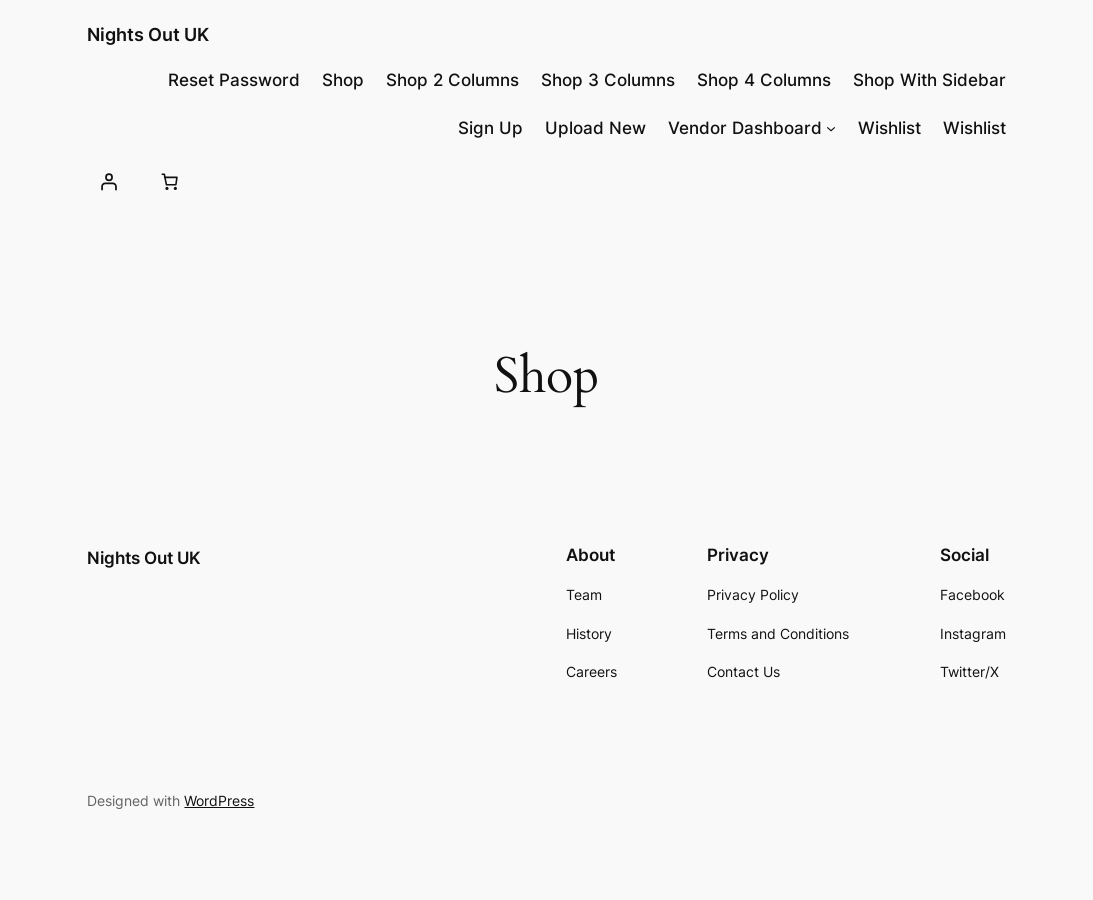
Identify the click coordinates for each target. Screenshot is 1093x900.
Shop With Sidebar (929, 80)
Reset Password (234, 80)
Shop (343, 80)
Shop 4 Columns (764, 80)
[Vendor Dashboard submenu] (831, 128)
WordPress (219, 800)
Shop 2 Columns (452, 80)
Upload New (595, 128)
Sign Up (490, 128)
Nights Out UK (148, 34)
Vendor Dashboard (745, 128)
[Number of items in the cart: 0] (170, 181)
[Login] (108, 181)
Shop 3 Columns (608, 80)
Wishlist (889, 128)
